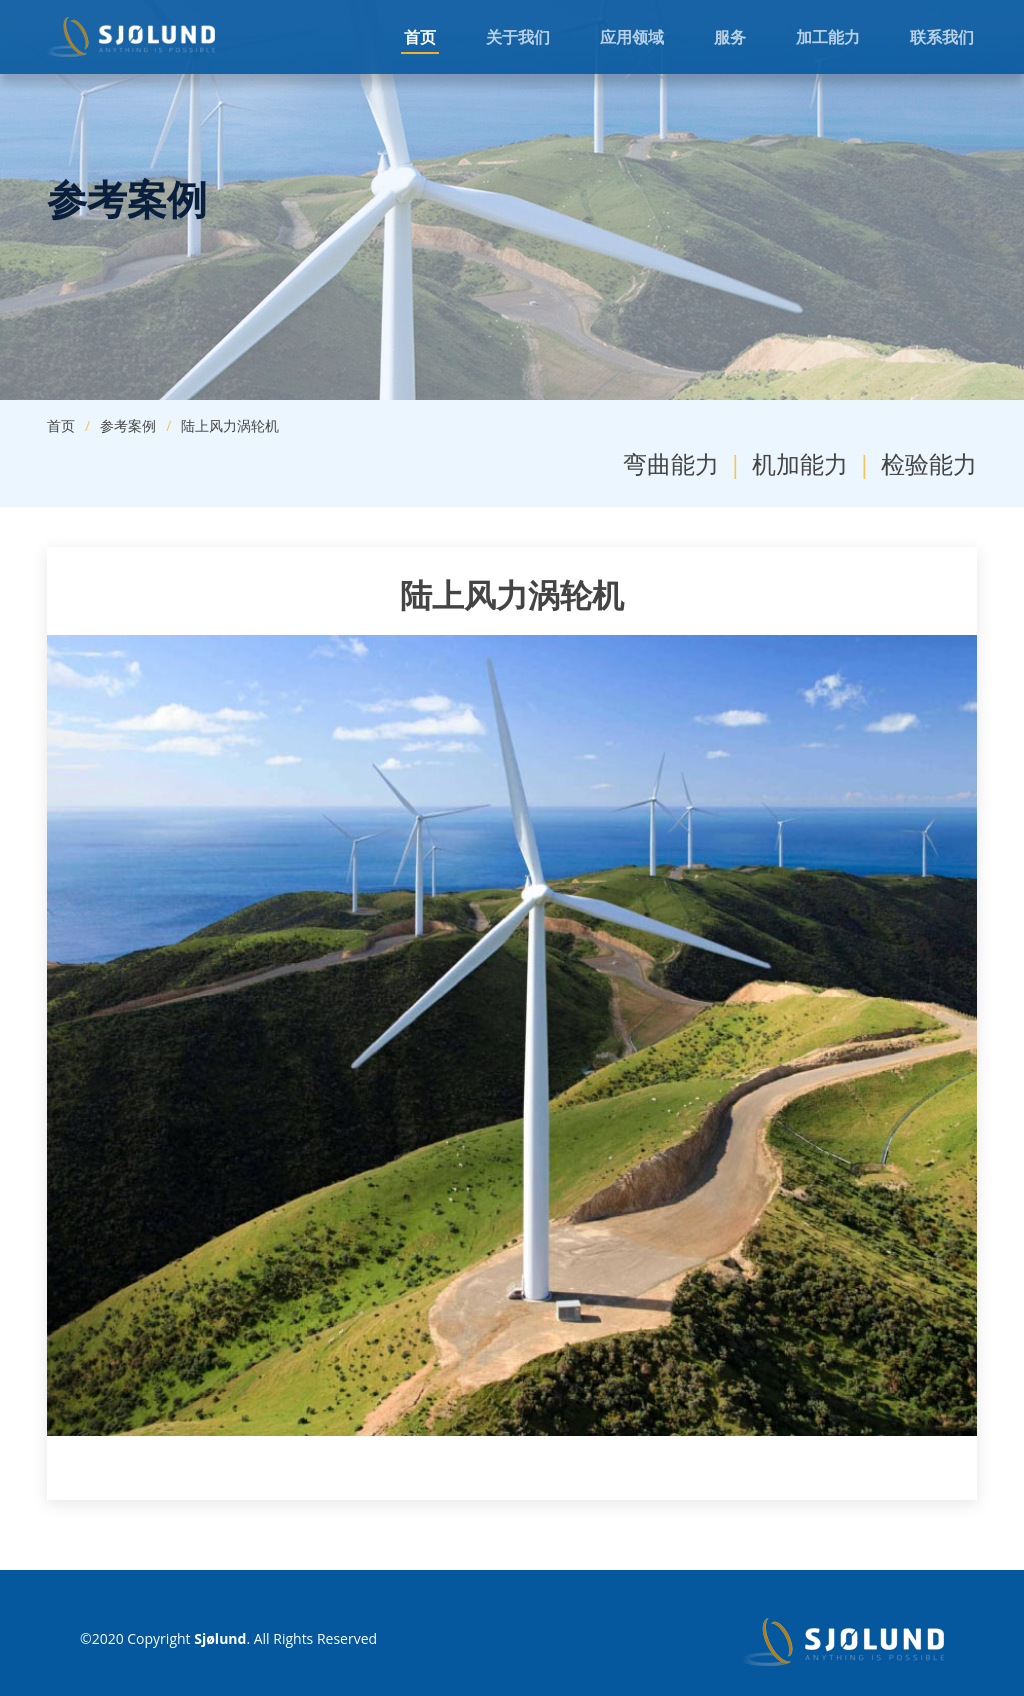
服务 (730, 37)
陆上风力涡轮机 (230, 425)
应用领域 (632, 37)
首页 (420, 37)
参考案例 (128, 425)
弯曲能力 (671, 463)
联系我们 (942, 37)
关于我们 (518, 37)
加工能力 (828, 37)
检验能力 (929, 463)
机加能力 (800, 463)
